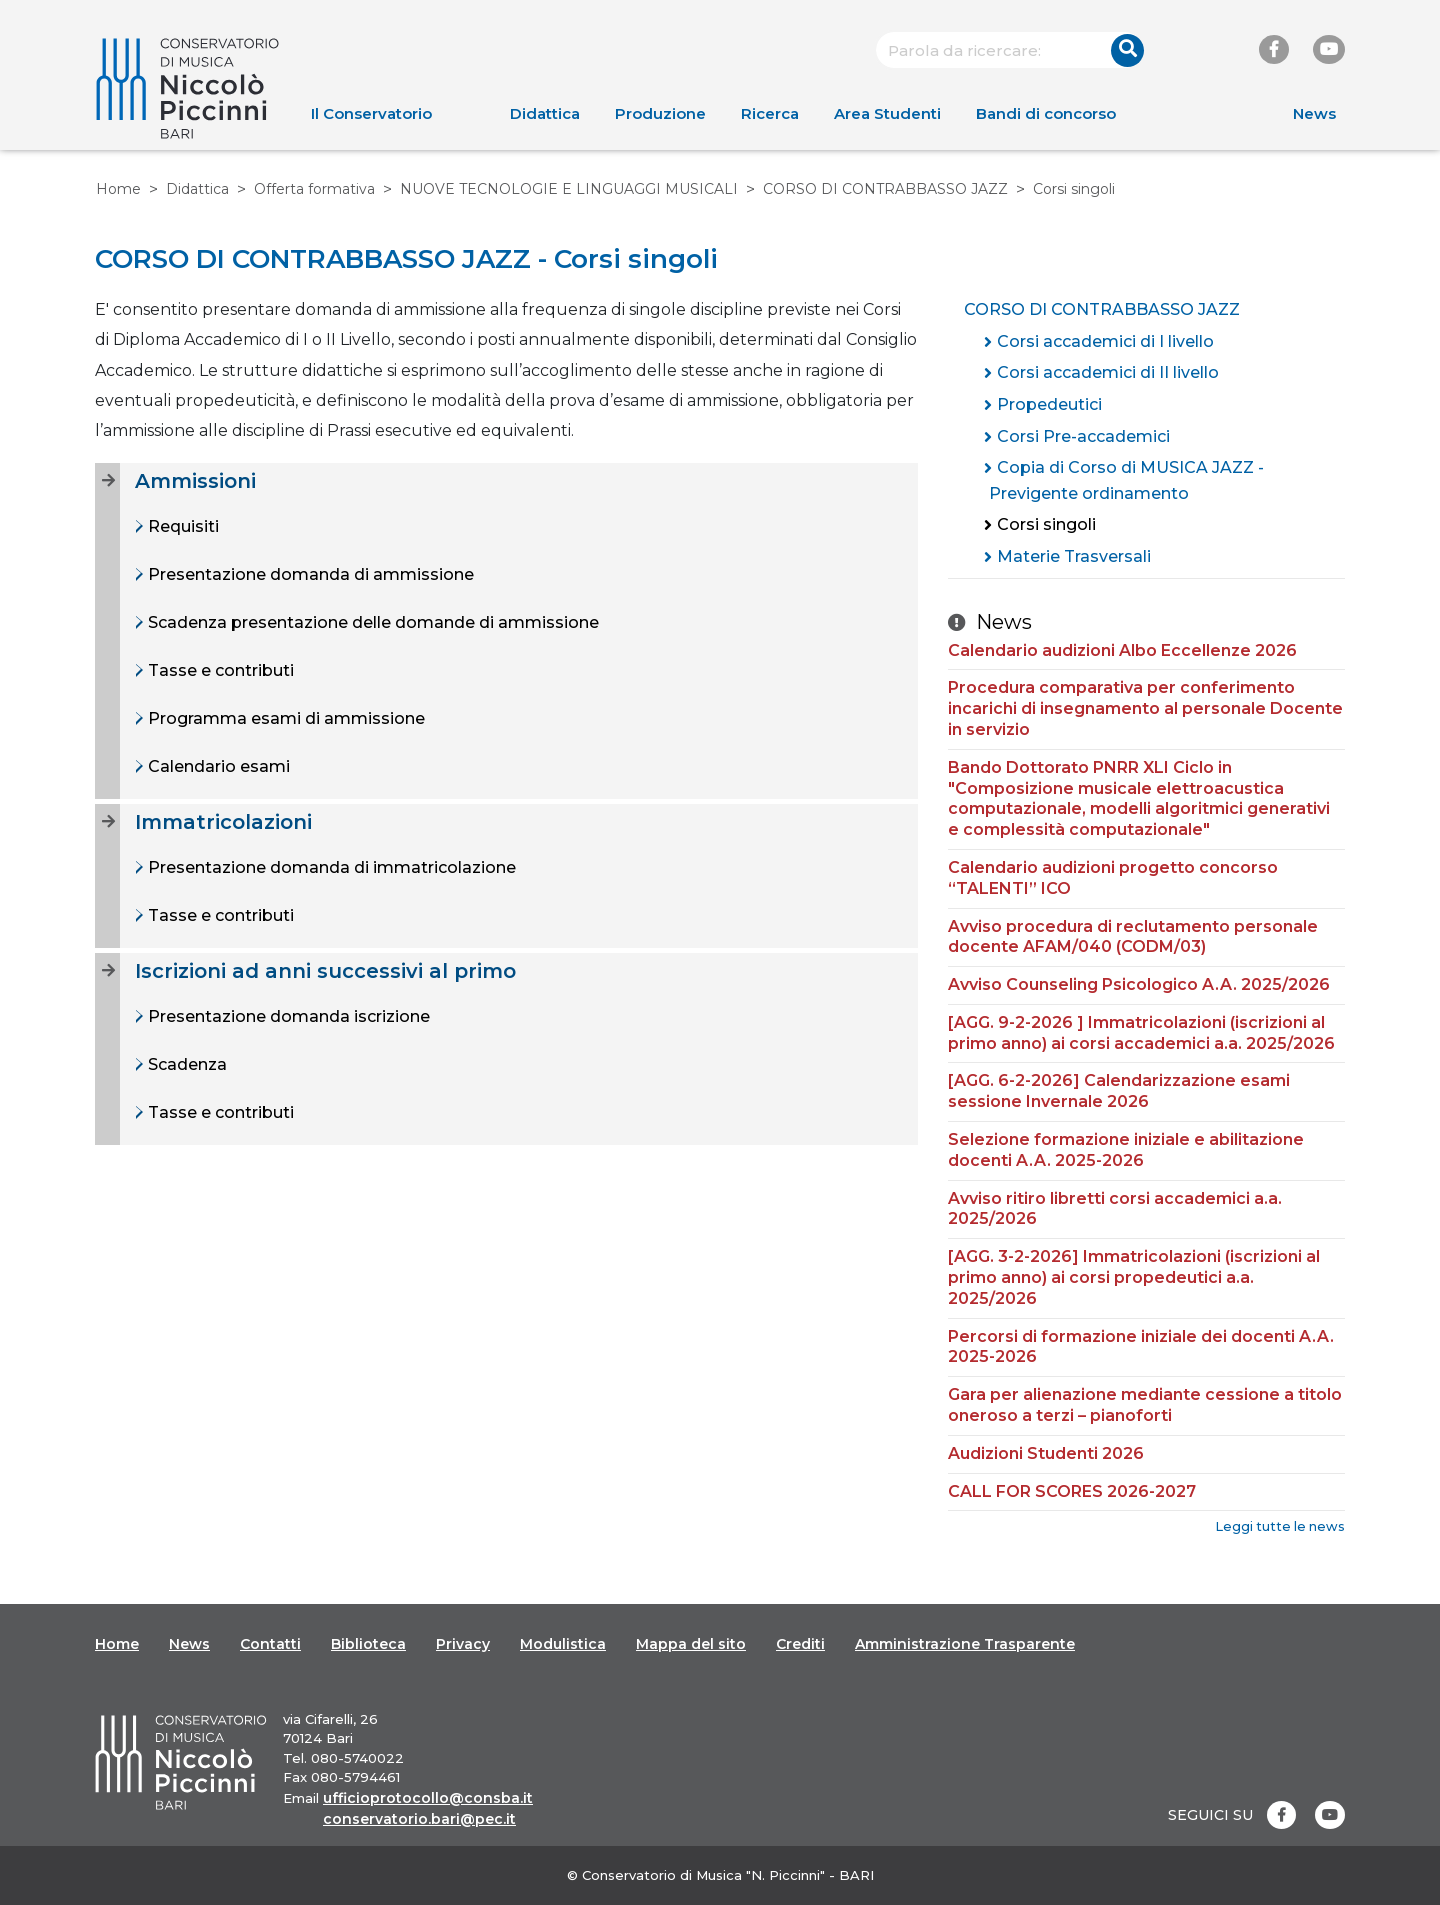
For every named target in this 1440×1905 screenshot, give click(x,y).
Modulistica (563, 1644)
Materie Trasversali (1074, 556)
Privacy (463, 1644)
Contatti (270, 1644)
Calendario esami (217, 766)
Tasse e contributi (219, 670)
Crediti (800, 1644)
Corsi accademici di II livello (1108, 372)
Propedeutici (1049, 404)
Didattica (545, 113)
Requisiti (181, 526)
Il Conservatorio (371, 113)
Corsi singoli (1046, 524)
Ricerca (770, 113)
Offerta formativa (314, 189)
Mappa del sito (691, 1644)
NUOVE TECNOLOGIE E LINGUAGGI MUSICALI (569, 189)
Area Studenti (887, 113)
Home (118, 189)
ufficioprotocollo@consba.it (428, 1798)
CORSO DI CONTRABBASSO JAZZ (885, 189)
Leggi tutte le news (1280, 1526)
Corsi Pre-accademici (1083, 436)
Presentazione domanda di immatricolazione (330, 867)
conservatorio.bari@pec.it (419, 1819)
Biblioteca (368, 1644)
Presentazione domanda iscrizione (287, 1016)
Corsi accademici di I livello (1105, 341)
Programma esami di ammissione (284, 718)
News (1314, 113)
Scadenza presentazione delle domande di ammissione (371, 622)
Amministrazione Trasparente (965, 1644)
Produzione (660, 113)
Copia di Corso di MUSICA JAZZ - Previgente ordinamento (1126, 480)
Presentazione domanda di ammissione (309, 574)
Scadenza (185, 1064)
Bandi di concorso (1046, 113)
